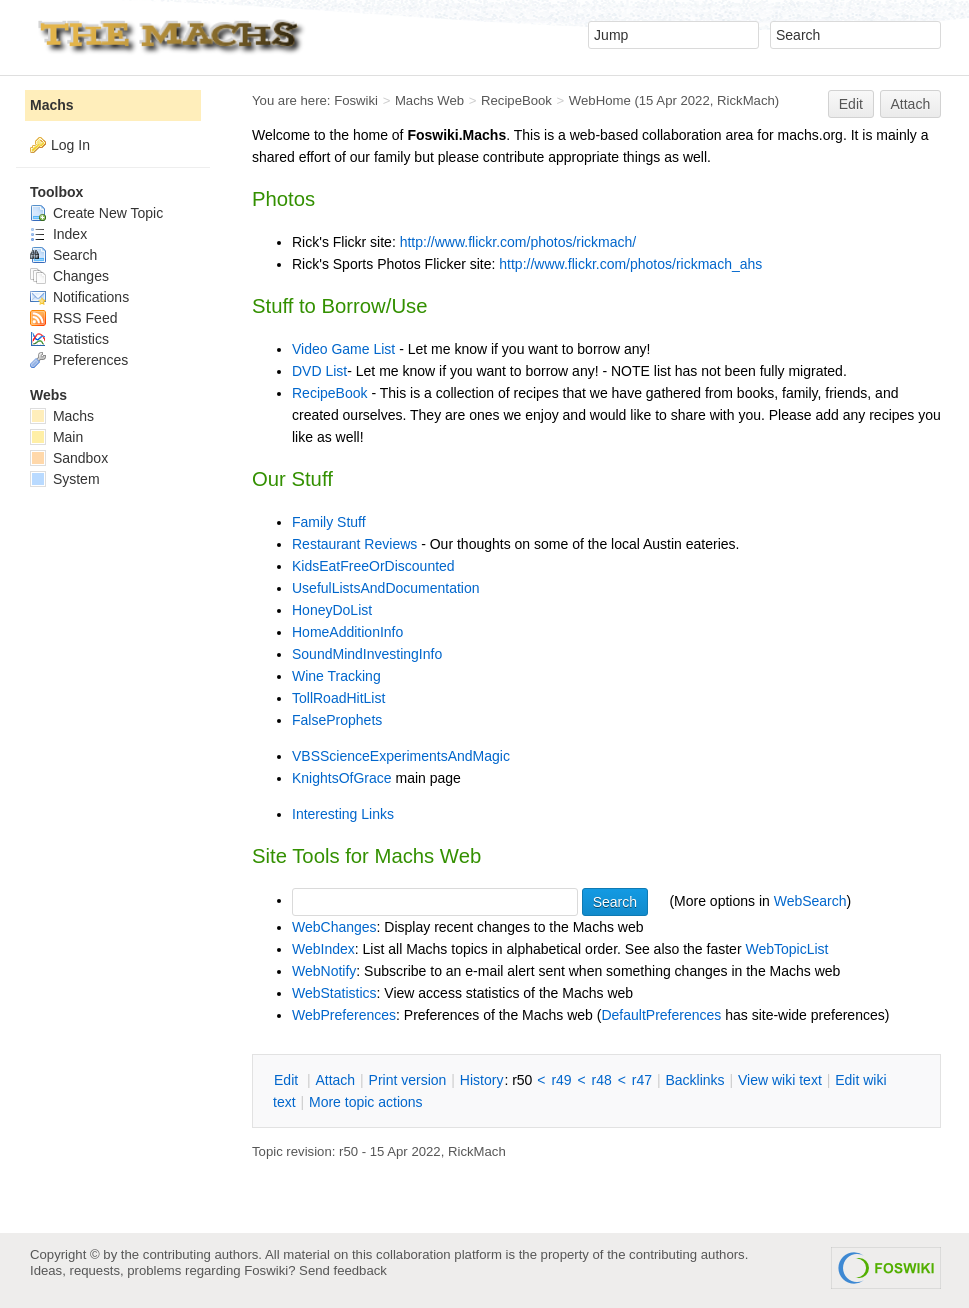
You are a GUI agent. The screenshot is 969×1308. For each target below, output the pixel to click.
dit (288, 1080)
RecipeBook (516, 100)
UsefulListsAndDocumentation (386, 588)
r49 (561, 1080)
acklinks (694, 1080)
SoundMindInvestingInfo (367, 654)
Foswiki (356, 100)
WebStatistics (334, 993)
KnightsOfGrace (342, 778)
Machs (52, 105)
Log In (70, 145)
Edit (851, 104)
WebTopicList (786, 949)
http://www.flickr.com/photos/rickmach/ (518, 242)
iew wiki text (780, 1080)
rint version (408, 1080)
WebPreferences (344, 1015)
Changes (69, 276)
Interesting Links (343, 814)
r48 (602, 1080)
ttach (335, 1080)
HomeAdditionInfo (347, 632)
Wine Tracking (336, 676)
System (65, 479)
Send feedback (343, 1270)
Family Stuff (329, 522)
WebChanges (334, 927)
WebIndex (323, 949)
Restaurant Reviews (354, 544)
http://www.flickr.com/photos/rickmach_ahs (630, 264)
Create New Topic (96, 213)
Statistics (69, 339)
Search (63, 255)
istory (482, 1080)
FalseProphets (337, 720)
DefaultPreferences (661, 1015)
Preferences (79, 360)
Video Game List (343, 349)
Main (56, 437)
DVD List (319, 371)
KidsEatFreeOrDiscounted (373, 566)
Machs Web (429, 100)
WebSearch (810, 900)
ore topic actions (366, 1102)
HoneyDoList (332, 610)
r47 (642, 1080)
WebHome (600, 100)
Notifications (79, 297)
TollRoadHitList (338, 698)
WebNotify (324, 971)
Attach (911, 104)
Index (58, 234)
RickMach (746, 100)
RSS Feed (73, 318)
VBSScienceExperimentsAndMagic (401, 756)
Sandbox (69, 458)
